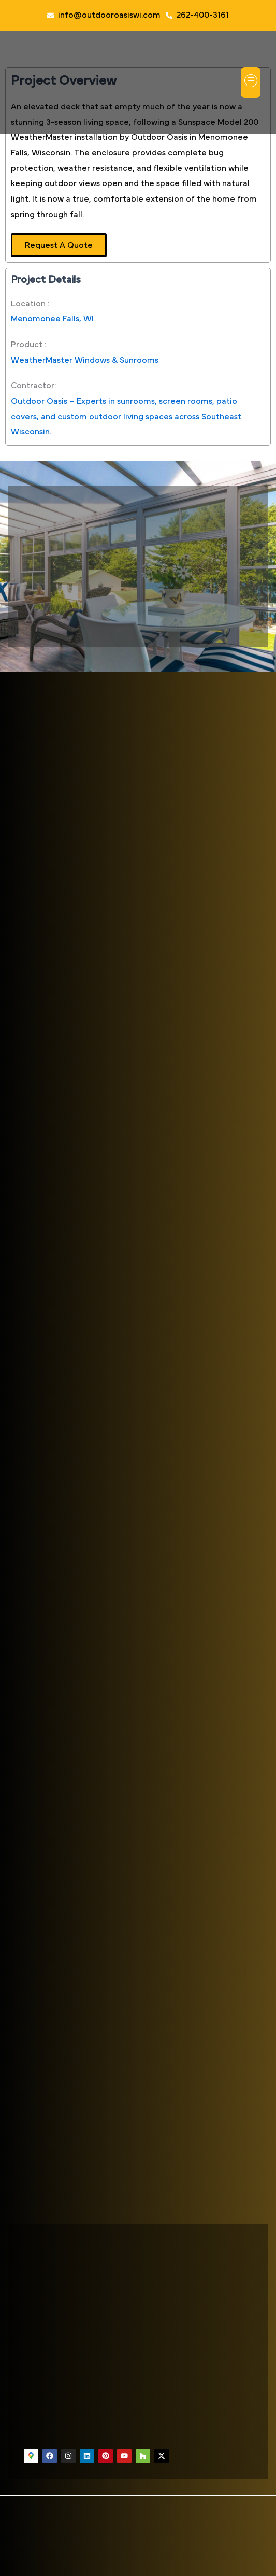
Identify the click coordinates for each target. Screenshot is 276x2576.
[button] (250, 82)
